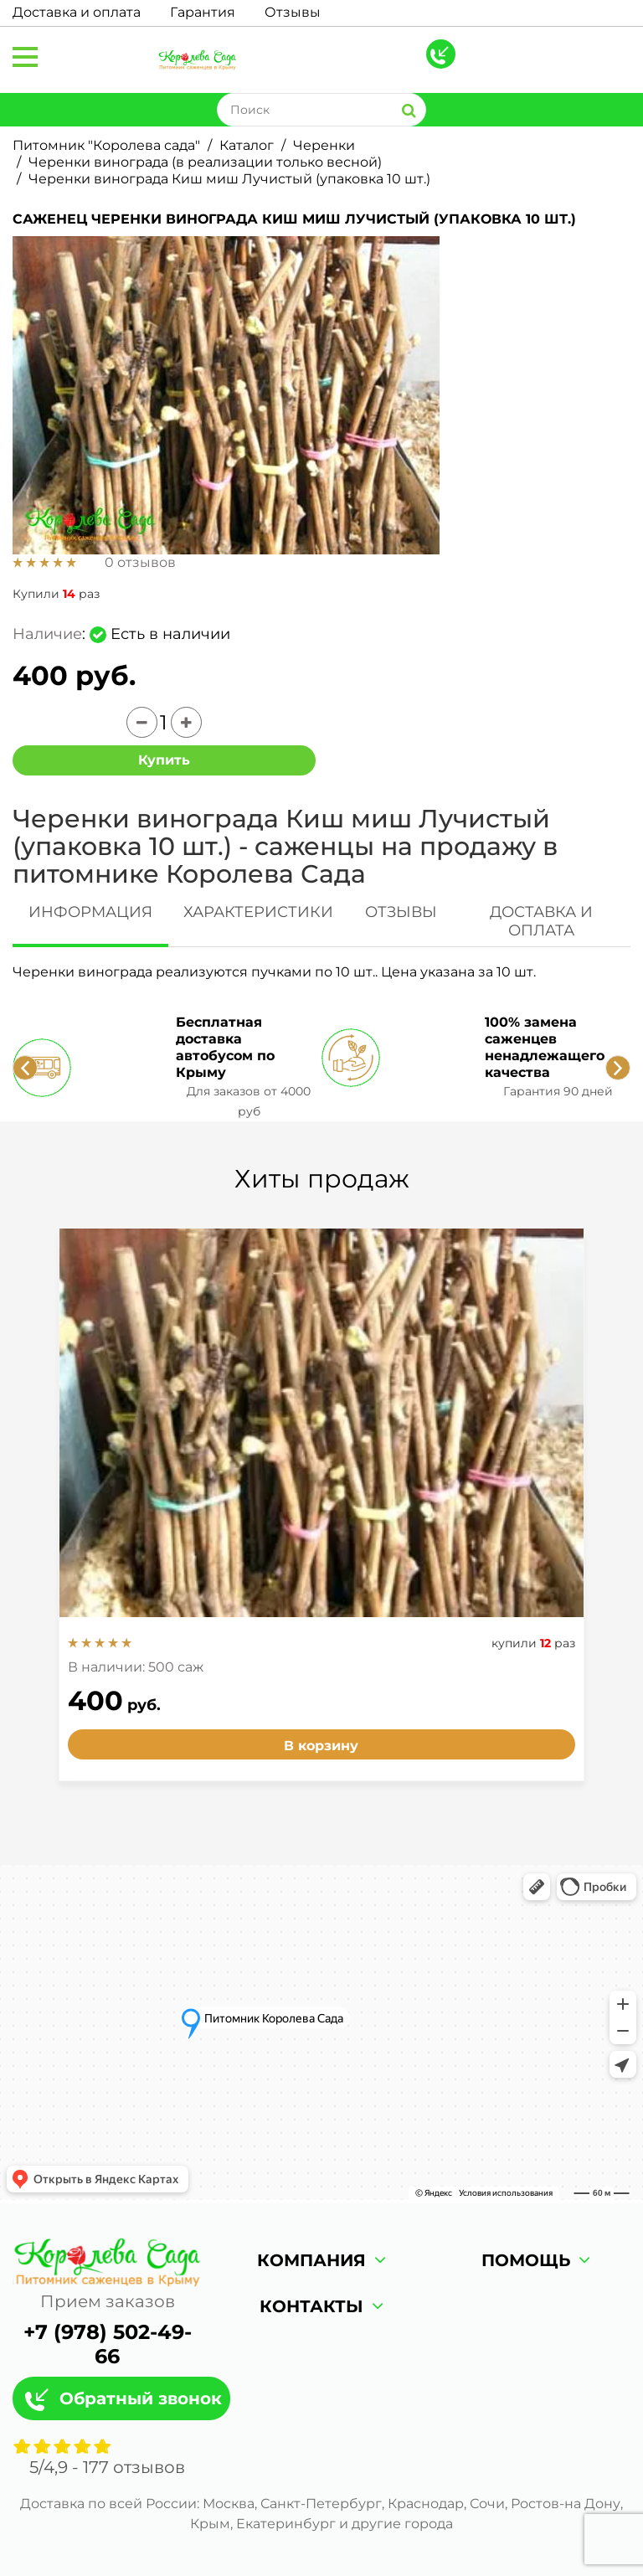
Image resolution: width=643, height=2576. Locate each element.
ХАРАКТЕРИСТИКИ (258, 912)
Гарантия (202, 12)
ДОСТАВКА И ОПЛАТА (541, 921)
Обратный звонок (140, 2398)
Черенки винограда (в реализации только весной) (205, 162)
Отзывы (293, 12)
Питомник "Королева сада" (106, 145)
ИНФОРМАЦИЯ (90, 912)
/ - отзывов (107, 2467)
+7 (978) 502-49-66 (107, 2344)
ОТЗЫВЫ (401, 912)
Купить (164, 760)
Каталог (246, 145)
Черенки (324, 145)
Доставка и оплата (77, 12)
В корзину (321, 1746)
